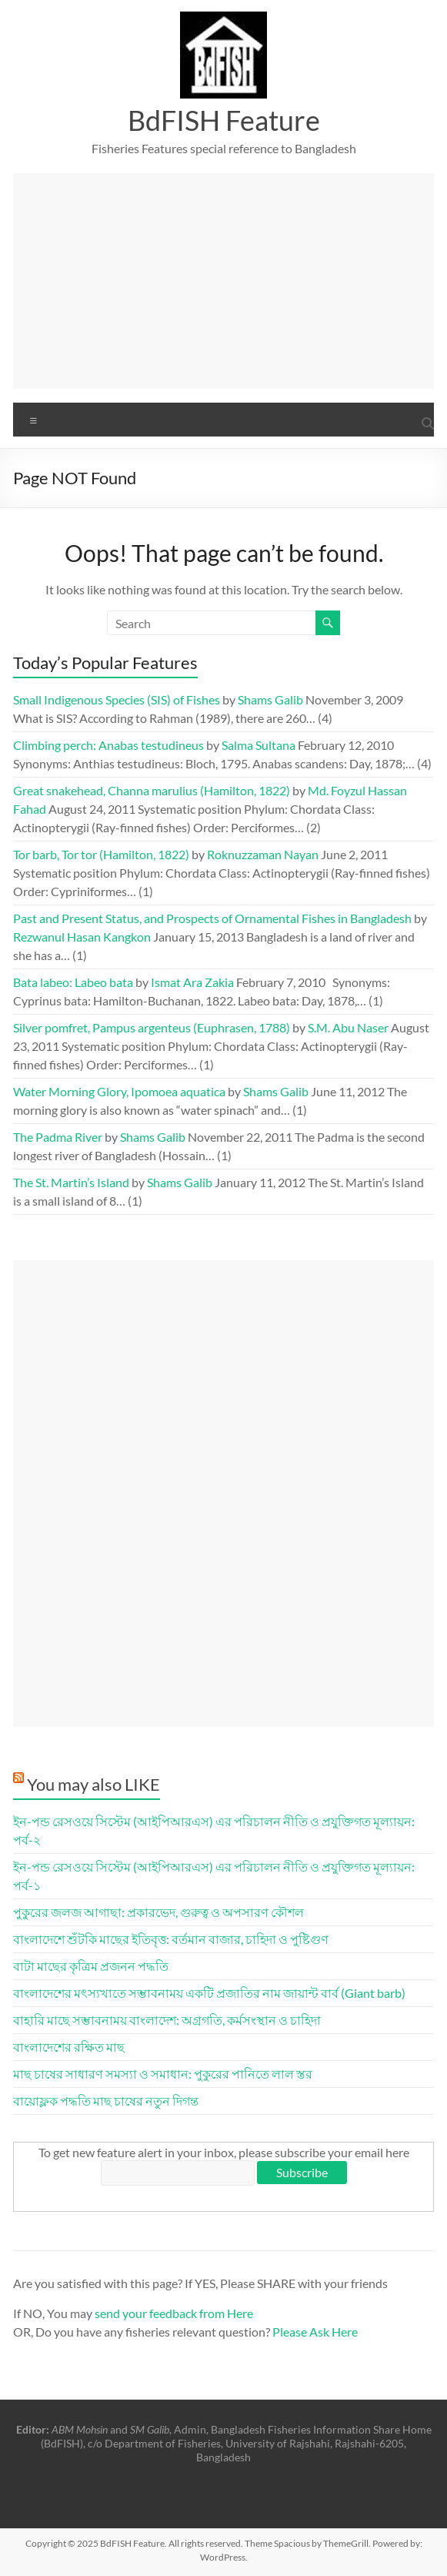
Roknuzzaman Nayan (263, 854)
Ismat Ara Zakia (192, 982)
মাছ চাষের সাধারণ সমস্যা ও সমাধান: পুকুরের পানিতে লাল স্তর (162, 2073)
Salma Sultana (258, 745)
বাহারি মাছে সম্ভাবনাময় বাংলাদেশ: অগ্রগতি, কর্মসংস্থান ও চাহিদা (167, 2019)
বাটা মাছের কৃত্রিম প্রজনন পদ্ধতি (90, 1966)
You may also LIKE (93, 1784)
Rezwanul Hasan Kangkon (82, 936)
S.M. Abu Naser (348, 1027)
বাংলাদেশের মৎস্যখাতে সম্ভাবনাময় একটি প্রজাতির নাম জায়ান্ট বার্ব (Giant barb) (209, 1993)
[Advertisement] (224, 281)
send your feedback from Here (174, 2313)
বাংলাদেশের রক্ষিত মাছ (69, 2046)
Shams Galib (270, 699)
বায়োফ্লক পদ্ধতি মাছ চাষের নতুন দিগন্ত (105, 2100)
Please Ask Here (315, 2331)
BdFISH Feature (224, 120)
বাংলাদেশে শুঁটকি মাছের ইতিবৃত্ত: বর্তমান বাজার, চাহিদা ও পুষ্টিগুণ (171, 1939)
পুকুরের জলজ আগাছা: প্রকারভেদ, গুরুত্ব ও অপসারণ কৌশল (158, 1912)
